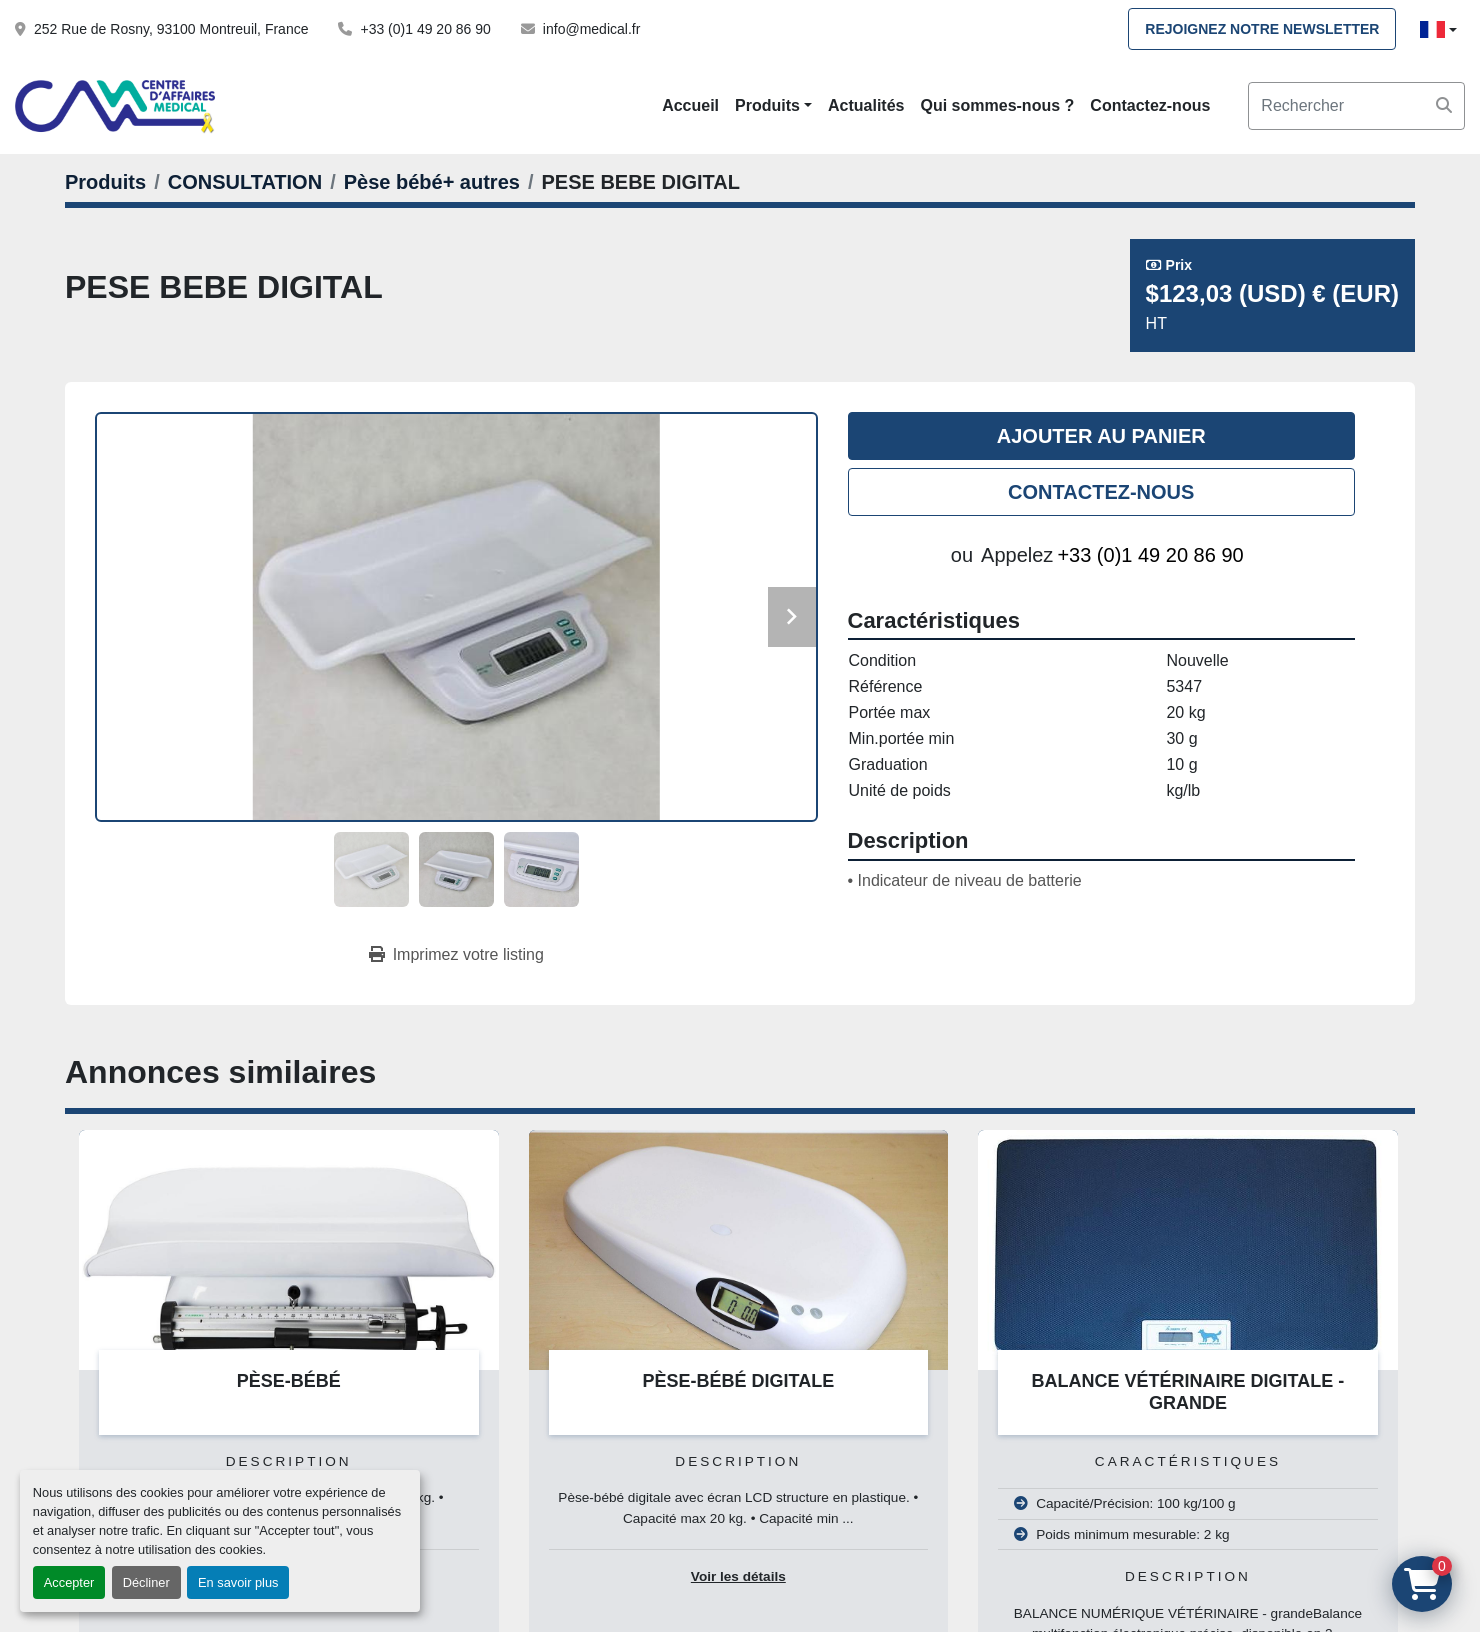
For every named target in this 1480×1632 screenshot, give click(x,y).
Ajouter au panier (1101, 436)
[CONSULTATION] (245, 182)
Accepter (69, 1582)
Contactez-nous (1150, 105)
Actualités (866, 105)
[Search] (1356, 106)
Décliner (146, 1582)
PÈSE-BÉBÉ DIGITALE (738, 1381)
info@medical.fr (591, 29)
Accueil (690, 105)
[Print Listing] (456, 955)
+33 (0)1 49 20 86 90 (425, 29)
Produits (767, 105)
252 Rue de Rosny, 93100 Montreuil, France (171, 29)
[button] (773, 106)
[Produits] (105, 182)
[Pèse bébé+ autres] (432, 182)
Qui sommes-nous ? (998, 105)
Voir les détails (738, 1576)
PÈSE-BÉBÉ (289, 1381)
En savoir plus (238, 1582)
